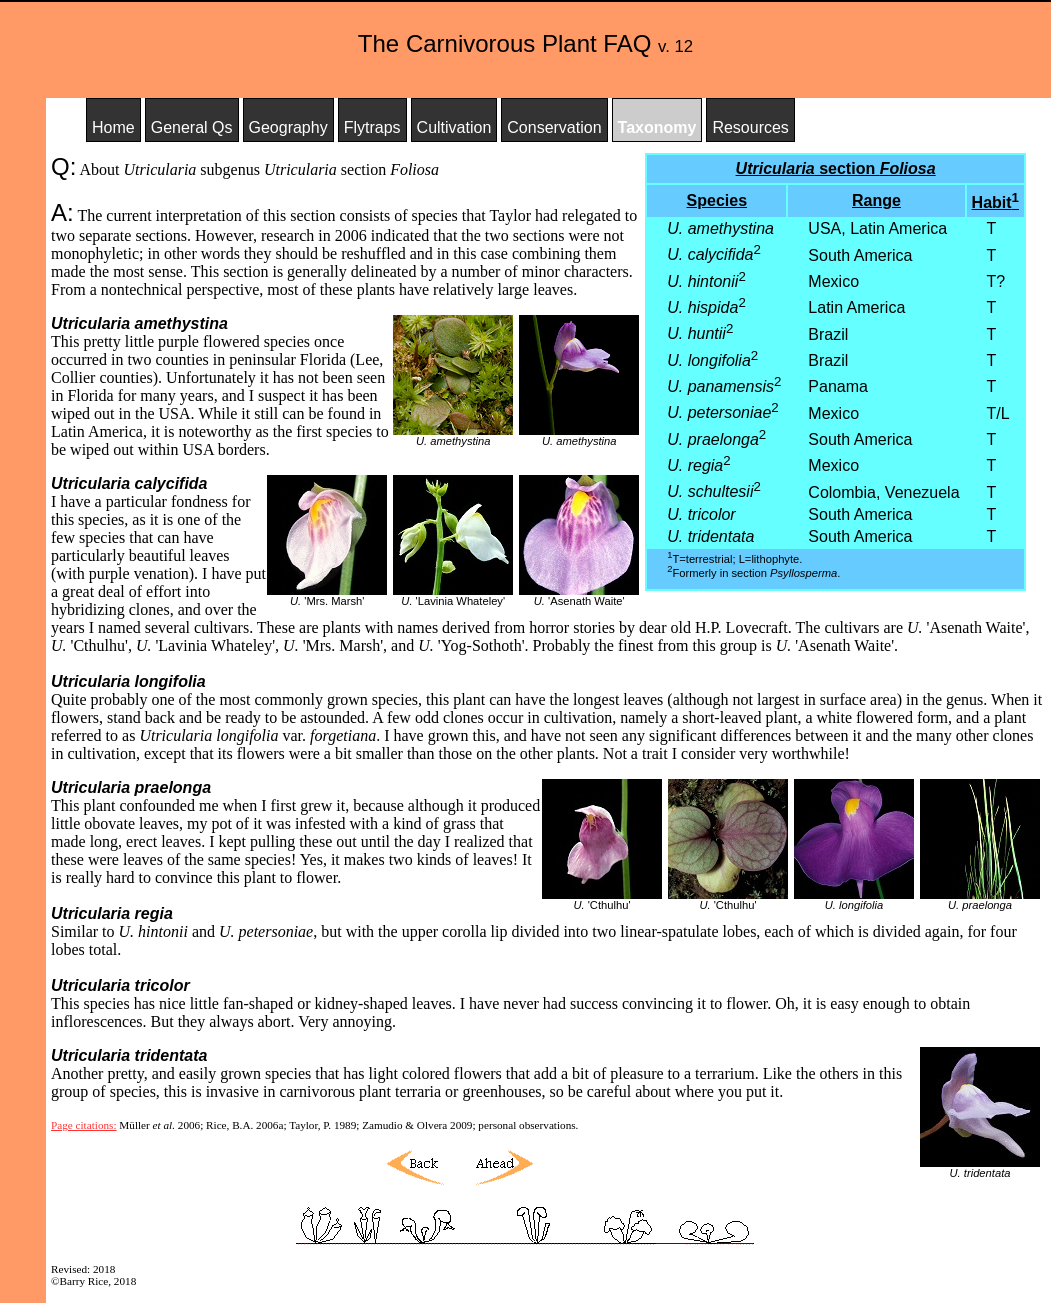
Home (113, 127)
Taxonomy (657, 127)
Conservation (554, 127)
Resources (750, 127)
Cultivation (454, 127)
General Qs (192, 127)
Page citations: (84, 1125)
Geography (288, 127)
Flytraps (372, 127)
